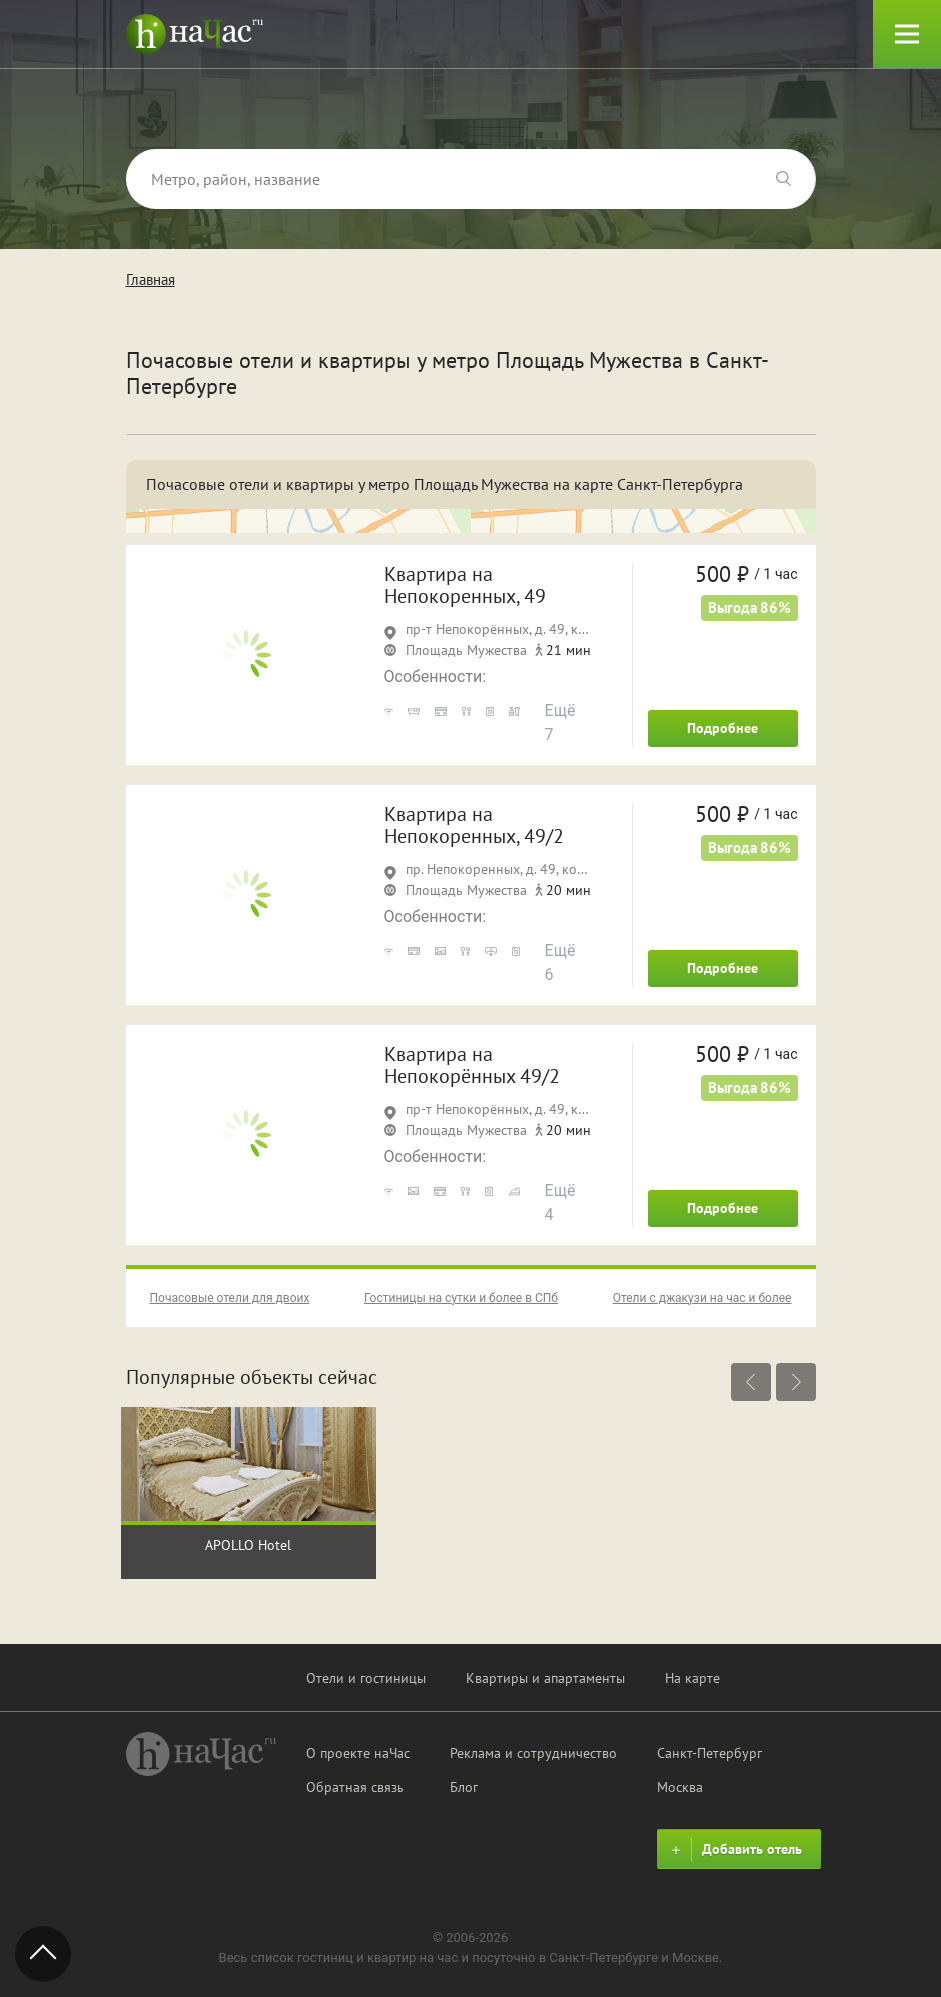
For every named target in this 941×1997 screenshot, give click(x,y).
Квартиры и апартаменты (545, 1678)
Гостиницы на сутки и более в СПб (461, 1298)
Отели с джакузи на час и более (702, 1298)
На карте (692, 1678)
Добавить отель (734, 1850)
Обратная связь (355, 1787)
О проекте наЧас (358, 1753)
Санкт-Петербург (709, 1753)
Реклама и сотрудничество (533, 1753)
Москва (680, 1787)
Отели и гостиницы (366, 1678)
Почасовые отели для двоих (230, 1298)
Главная (150, 279)
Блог (464, 1787)
